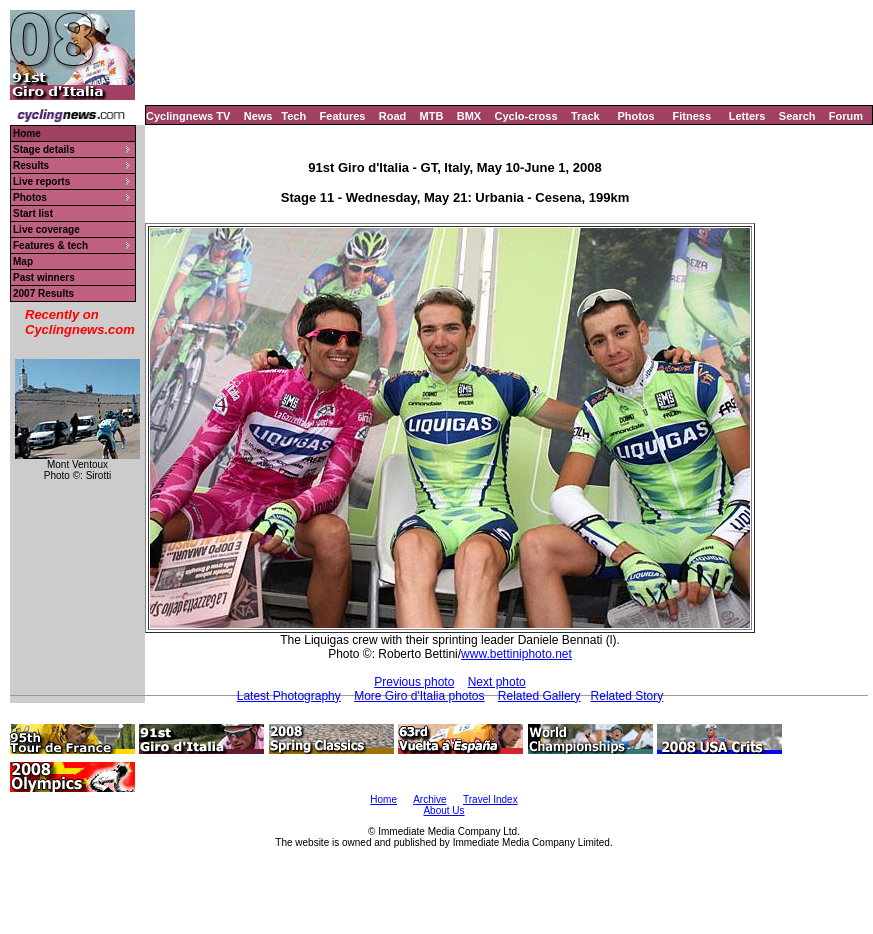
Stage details (44, 149)
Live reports (41, 181)
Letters (747, 116)
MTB (432, 116)
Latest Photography (289, 696)
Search (797, 116)
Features (343, 116)
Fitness (691, 116)
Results (31, 165)
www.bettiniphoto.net (516, 654)
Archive (429, 799)
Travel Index (490, 799)
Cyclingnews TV (188, 116)
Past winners (44, 277)
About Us (443, 810)
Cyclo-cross (526, 116)
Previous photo (414, 682)
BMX (469, 116)
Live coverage (46, 229)
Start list (33, 213)
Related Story (627, 696)
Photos (635, 116)
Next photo (497, 682)
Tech (293, 116)
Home (27, 133)
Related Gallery (539, 696)
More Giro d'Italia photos (419, 696)
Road (393, 116)
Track (585, 116)
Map (23, 261)
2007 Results (43, 293)
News (258, 116)
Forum (846, 116)
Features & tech (50, 245)
